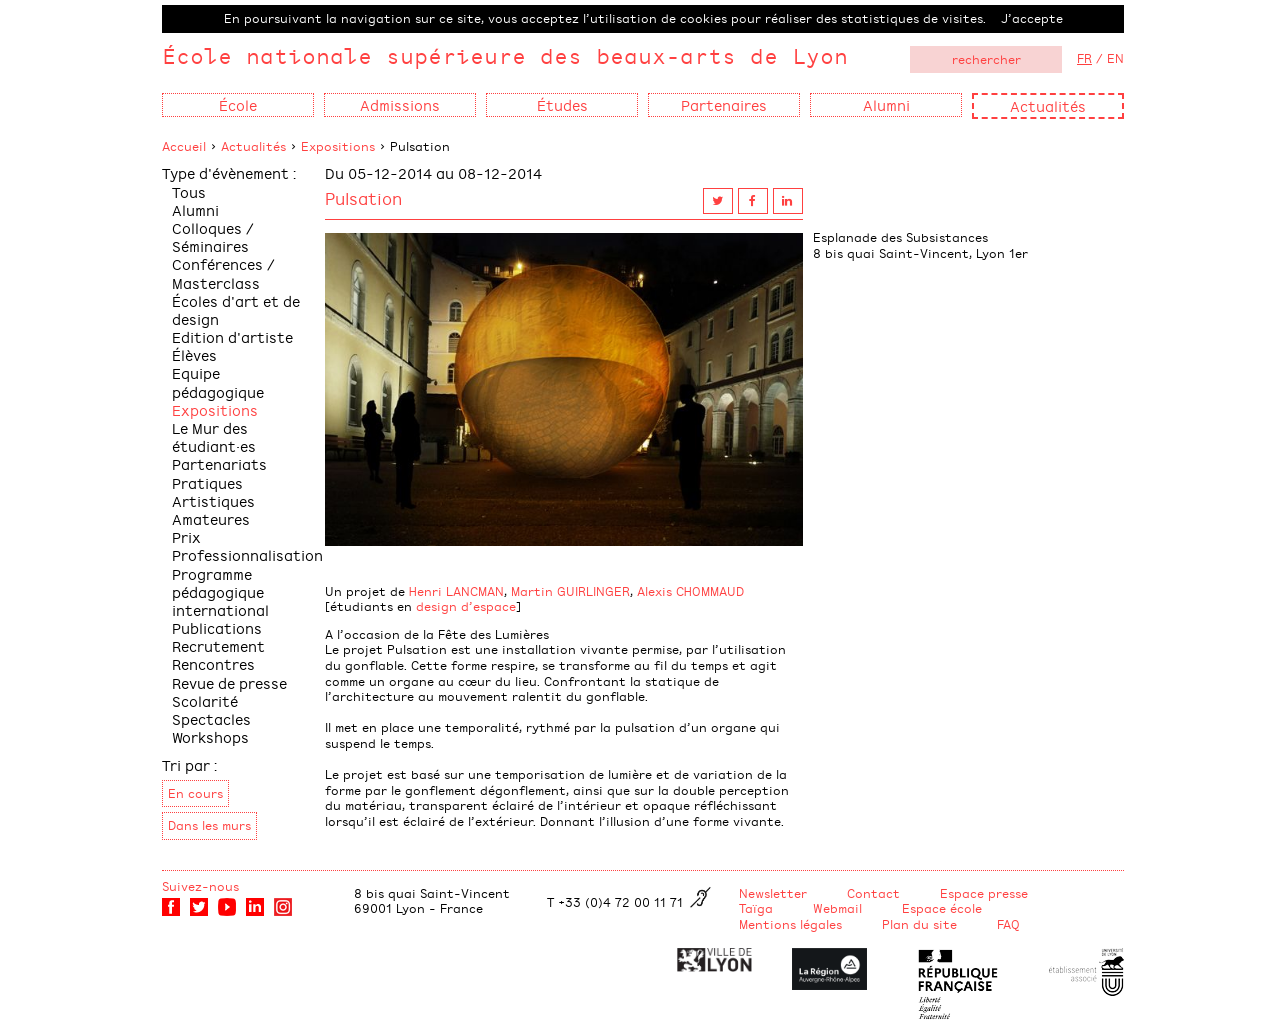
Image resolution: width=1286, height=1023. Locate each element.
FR (1084, 58)
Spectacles (211, 718)
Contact (873, 893)
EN (1115, 58)
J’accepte (1032, 18)
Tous (189, 191)
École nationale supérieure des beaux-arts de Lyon (505, 55)
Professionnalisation (247, 554)
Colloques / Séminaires (213, 236)
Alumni (195, 209)
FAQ (1008, 924)
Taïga (756, 908)
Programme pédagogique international (220, 591)
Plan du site (919, 924)
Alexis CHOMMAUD (690, 591)
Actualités (1048, 105)
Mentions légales (790, 924)
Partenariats (219, 463)
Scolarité (205, 700)
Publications (217, 627)
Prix (186, 536)
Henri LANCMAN (456, 591)
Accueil (184, 146)
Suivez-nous (200, 886)
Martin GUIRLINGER (570, 591)
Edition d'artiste (232, 336)
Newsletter (773, 893)
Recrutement (218, 645)
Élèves (194, 354)
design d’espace (466, 606)
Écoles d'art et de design (236, 309)
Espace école (942, 908)
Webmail (837, 908)
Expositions (338, 146)
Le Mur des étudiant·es (214, 436)
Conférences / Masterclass (223, 272)
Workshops (210, 736)
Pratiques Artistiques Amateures (213, 500)
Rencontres (213, 663)
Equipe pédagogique (218, 381)
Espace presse (984, 893)
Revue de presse (229, 682)
